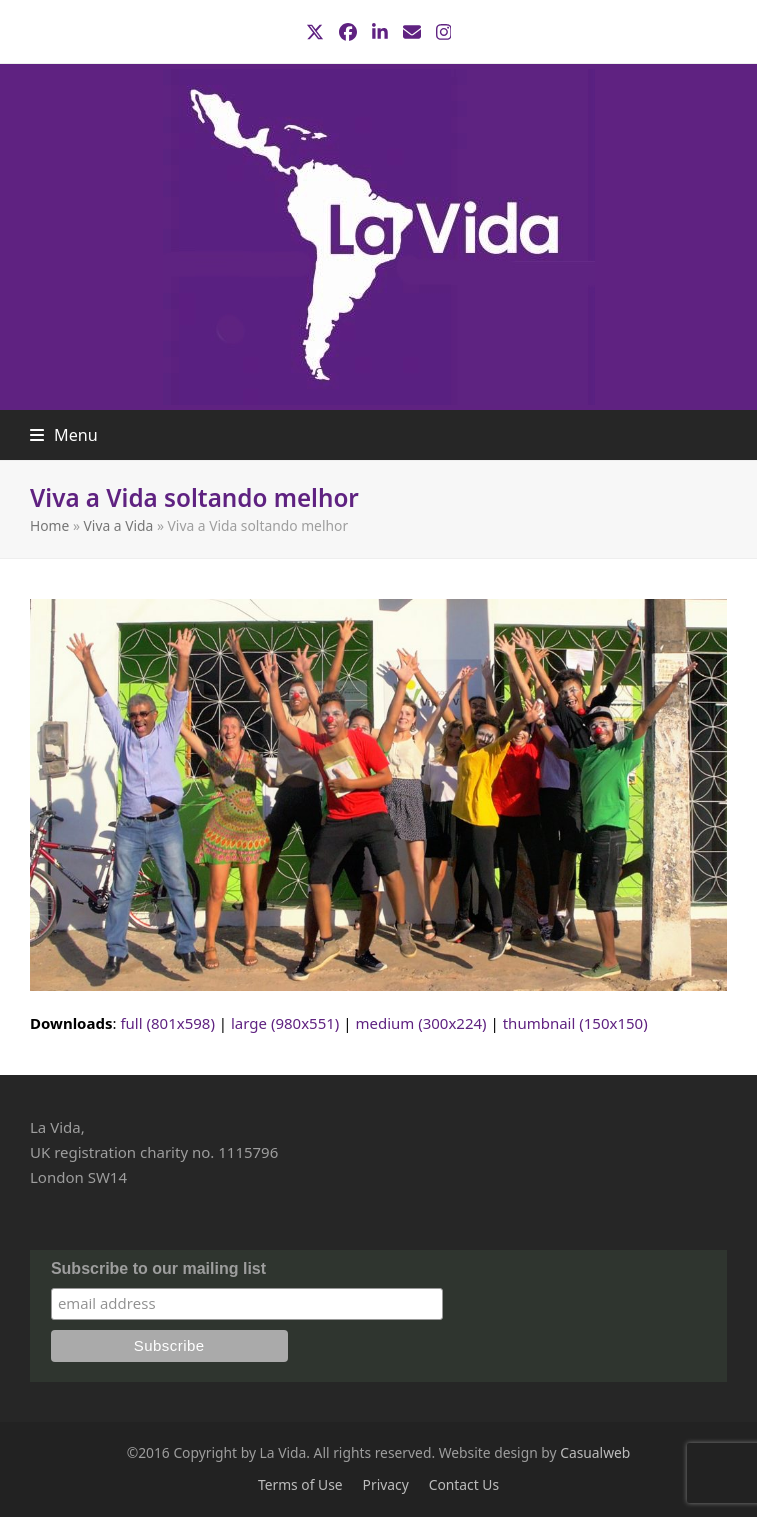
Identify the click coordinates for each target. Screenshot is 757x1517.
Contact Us (464, 1484)
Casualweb (595, 1452)
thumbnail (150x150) (575, 1023)
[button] (64, 435)
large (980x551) (285, 1023)
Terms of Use (300, 1484)
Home (49, 525)
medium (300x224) (420, 1023)
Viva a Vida (119, 525)
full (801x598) (167, 1023)
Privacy (386, 1484)
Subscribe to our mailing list (158, 1268)
